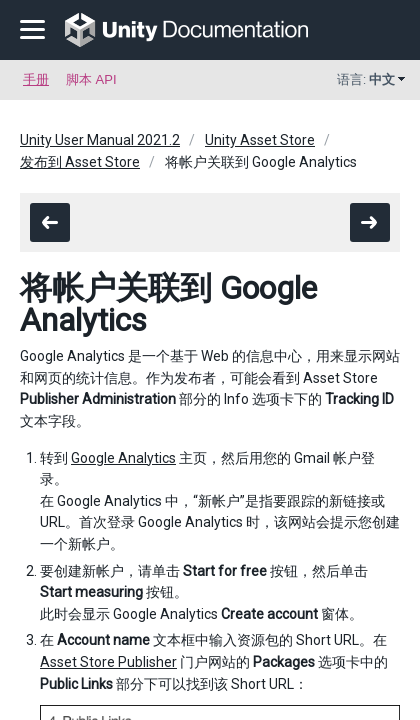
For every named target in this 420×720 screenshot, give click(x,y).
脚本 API (91, 79)
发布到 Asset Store (80, 162)
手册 (36, 79)
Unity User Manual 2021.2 (100, 140)
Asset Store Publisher (108, 662)
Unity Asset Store (260, 140)
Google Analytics (123, 458)
